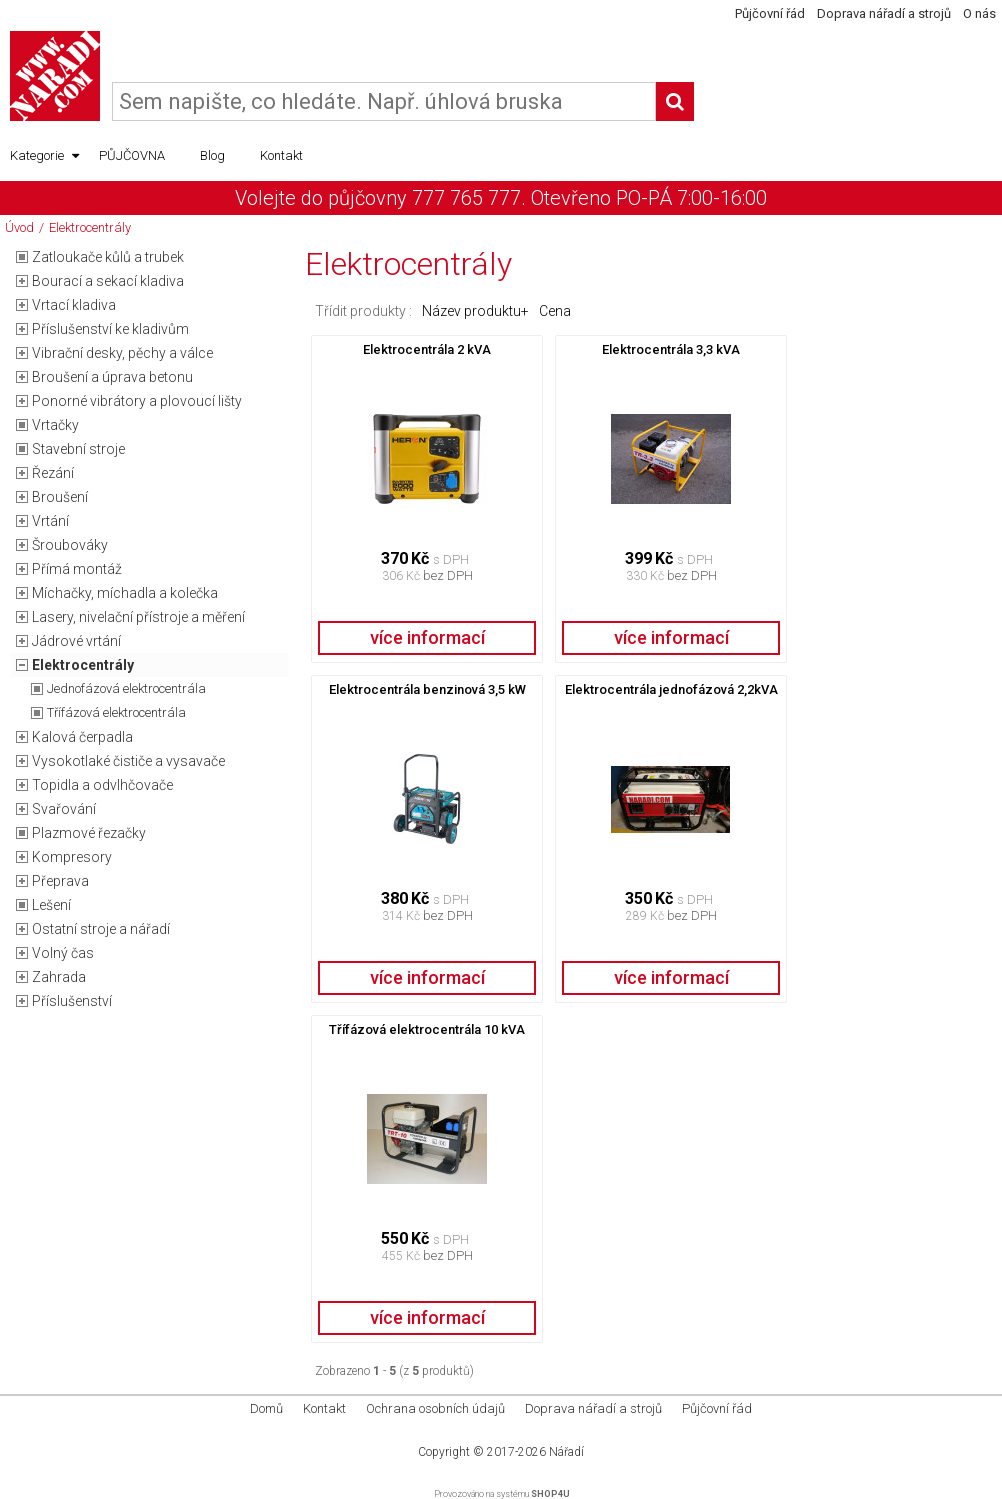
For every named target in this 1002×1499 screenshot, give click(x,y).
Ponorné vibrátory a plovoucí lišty (137, 401)
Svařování (64, 809)
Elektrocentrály (90, 227)
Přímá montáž (77, 569)
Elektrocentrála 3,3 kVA (671, 349)
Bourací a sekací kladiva (108, 281)
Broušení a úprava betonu (112, 377)
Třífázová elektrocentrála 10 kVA (427, 1029)
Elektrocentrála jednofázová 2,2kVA (671, 689)
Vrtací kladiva (74, 305)
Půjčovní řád (770, 13)
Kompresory (72, 857)
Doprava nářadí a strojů (884, 13)
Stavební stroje (78, 449)
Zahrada (59, 977)
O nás (979, 13)
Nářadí (566, 1452)
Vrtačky (55, 425)
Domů (266, 1408)
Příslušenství (72, 1001)
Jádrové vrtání (76, 641)
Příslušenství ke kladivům (110, 329)
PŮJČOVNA (132, 155)
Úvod (19, 227)
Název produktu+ (475, 311)
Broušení (60, 497)
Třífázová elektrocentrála (116, 712)
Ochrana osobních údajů (435, 1408)
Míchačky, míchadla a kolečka (125, 593)
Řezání (53, 473)
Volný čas (63, 953)
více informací (427, 637)
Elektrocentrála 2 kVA (427, 349)
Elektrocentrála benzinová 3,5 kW (427, 689)
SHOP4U (550, 1494)
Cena (555, 311)
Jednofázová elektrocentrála (126, 688)
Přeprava (60, 881)
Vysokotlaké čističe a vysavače (128, 761)
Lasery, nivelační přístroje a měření (138, 617)
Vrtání (50, 521)
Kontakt (281, 155)
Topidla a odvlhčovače (102, 785)
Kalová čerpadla (82, 737)
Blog (212, 155)
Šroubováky (70, 545)
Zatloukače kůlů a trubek (108, 257)
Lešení (51, 905)
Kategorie (44, 156)
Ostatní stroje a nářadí (101, 929)
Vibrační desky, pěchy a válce (122, 353)
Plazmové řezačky (89, 833)
